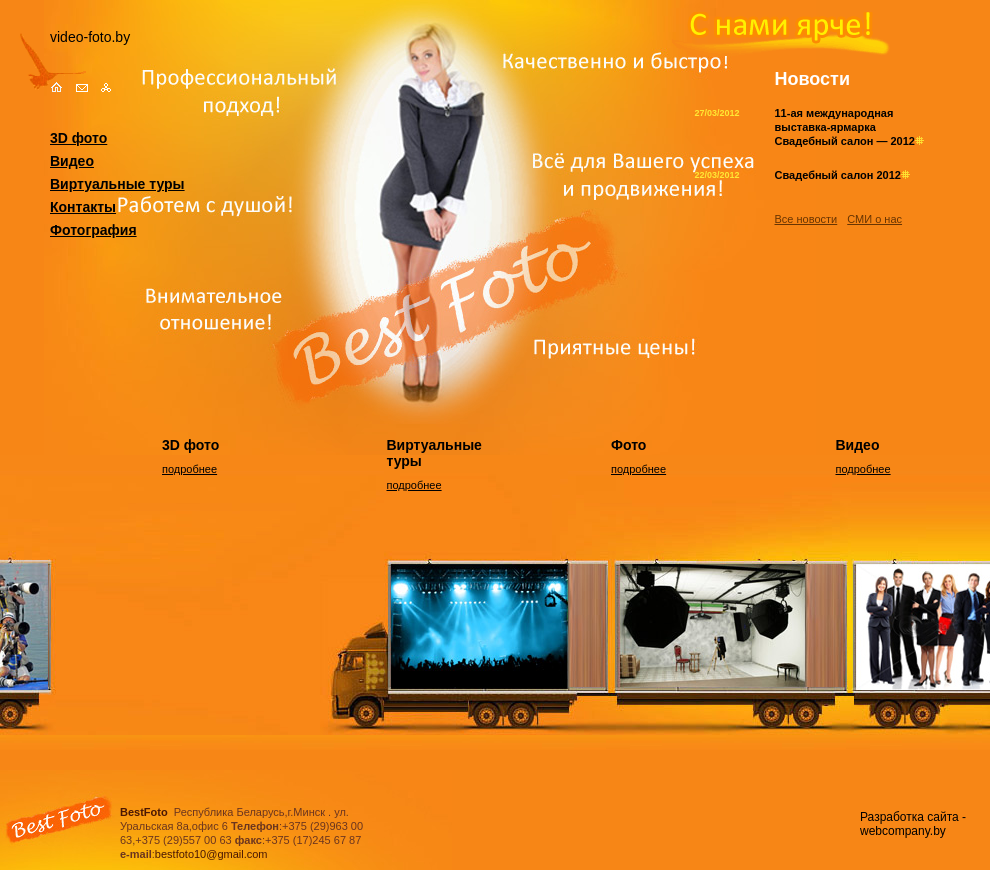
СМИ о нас (874, 219)
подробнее (189, 469)
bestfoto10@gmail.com (211, 854)
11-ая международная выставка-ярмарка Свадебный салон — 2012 (849, 127)
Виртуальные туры (117, 184)
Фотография (93, 230)
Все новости (806, 219)
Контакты (83, 207)
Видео (72, 161)
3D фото (78, 138)
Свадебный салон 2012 (842, 175)
